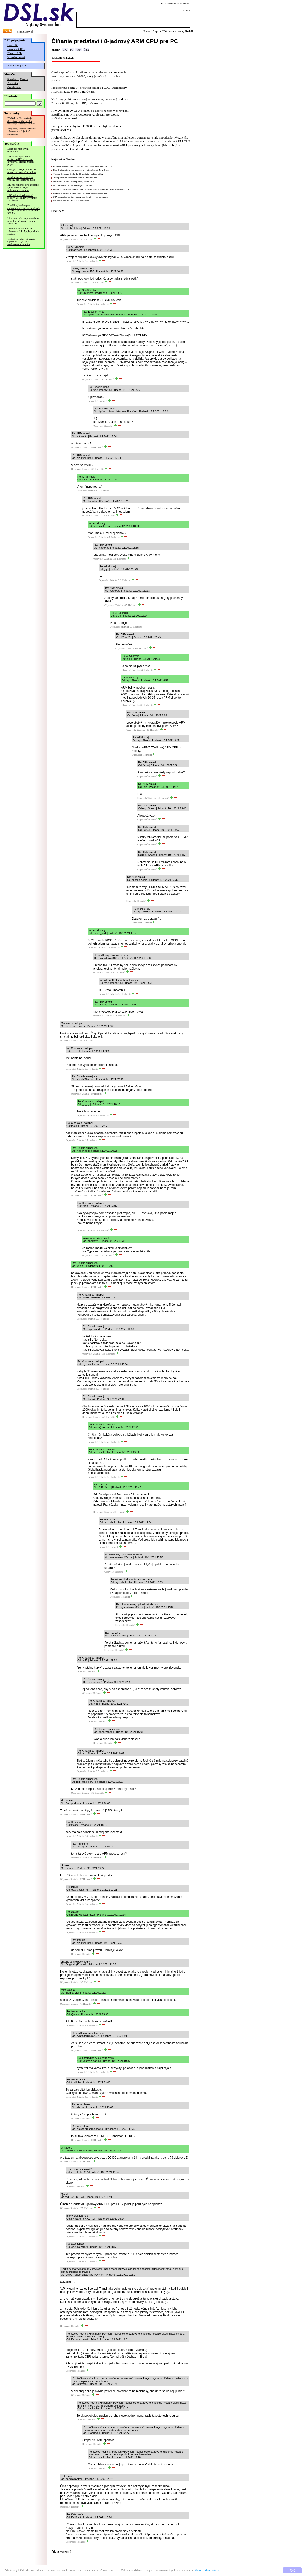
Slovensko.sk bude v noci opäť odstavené (71, 201)
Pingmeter (12, 83)
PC (71, 49)
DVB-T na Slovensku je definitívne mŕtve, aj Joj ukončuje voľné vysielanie (21, 121)
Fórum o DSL (14, 53)
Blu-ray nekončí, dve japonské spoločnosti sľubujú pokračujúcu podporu (23, 187)
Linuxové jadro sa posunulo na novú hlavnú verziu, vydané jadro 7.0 (23, 221)
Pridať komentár (61, 2551)
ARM (78, 49)
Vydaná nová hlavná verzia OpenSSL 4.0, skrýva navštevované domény (21, 241)
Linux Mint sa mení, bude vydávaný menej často (73, 182)
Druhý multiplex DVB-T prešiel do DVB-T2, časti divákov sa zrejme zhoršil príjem (20, 160)
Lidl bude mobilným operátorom (18, 150)
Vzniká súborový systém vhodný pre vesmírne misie (21, 178)
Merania (24, 79)
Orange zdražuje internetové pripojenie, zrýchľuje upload (21, 170)
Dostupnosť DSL (16, 49)
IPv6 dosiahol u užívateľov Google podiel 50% (72, 185)
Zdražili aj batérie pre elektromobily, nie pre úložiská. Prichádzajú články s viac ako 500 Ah (23, 209)
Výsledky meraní (16, 57)
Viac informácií (207, 2570)
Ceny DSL (12, 45)
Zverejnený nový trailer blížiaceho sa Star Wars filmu (75, 178)
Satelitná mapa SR (16, 65)
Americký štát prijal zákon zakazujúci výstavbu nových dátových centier (83, 166)
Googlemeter (14, 87)
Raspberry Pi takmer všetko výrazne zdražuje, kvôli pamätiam (21, 131)
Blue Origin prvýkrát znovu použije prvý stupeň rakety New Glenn (81, 170)
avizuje (67, 91)
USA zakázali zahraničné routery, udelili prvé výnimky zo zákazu (22, 198)
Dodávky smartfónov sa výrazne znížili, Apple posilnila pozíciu (23, 231)
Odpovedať (65, 239)
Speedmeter (13, 79)
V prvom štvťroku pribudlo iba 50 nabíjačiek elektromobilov (78, 174)
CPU (65, 49)
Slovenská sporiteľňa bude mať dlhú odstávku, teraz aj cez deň (80, 193)
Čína (86, 49)
